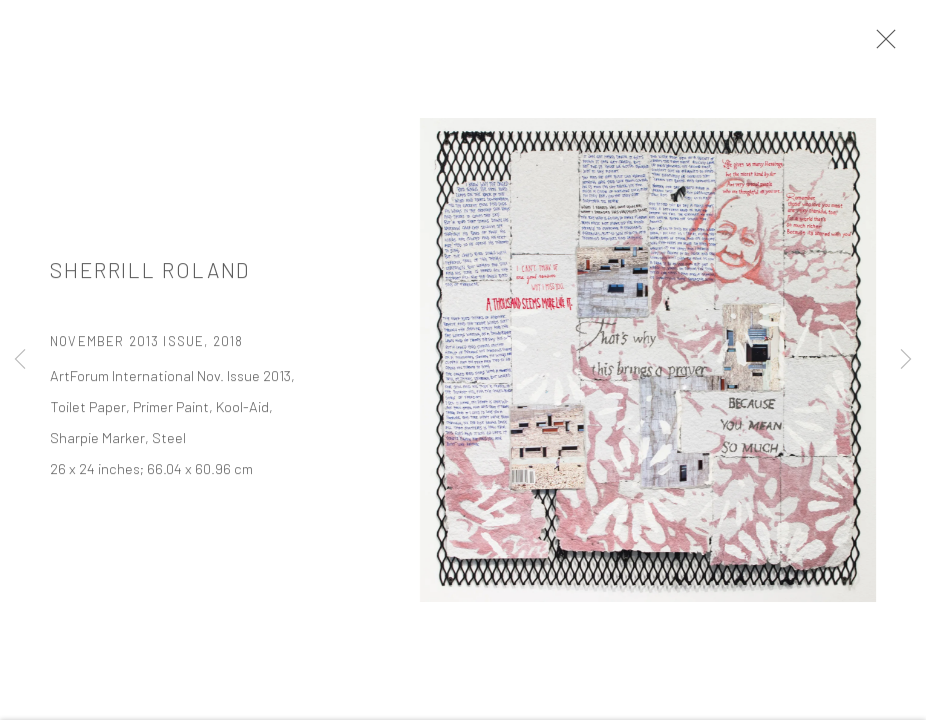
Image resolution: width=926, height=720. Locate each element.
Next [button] (906, 360)
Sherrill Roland (150, 274)
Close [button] (881, 45)
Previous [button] (20, 360)
